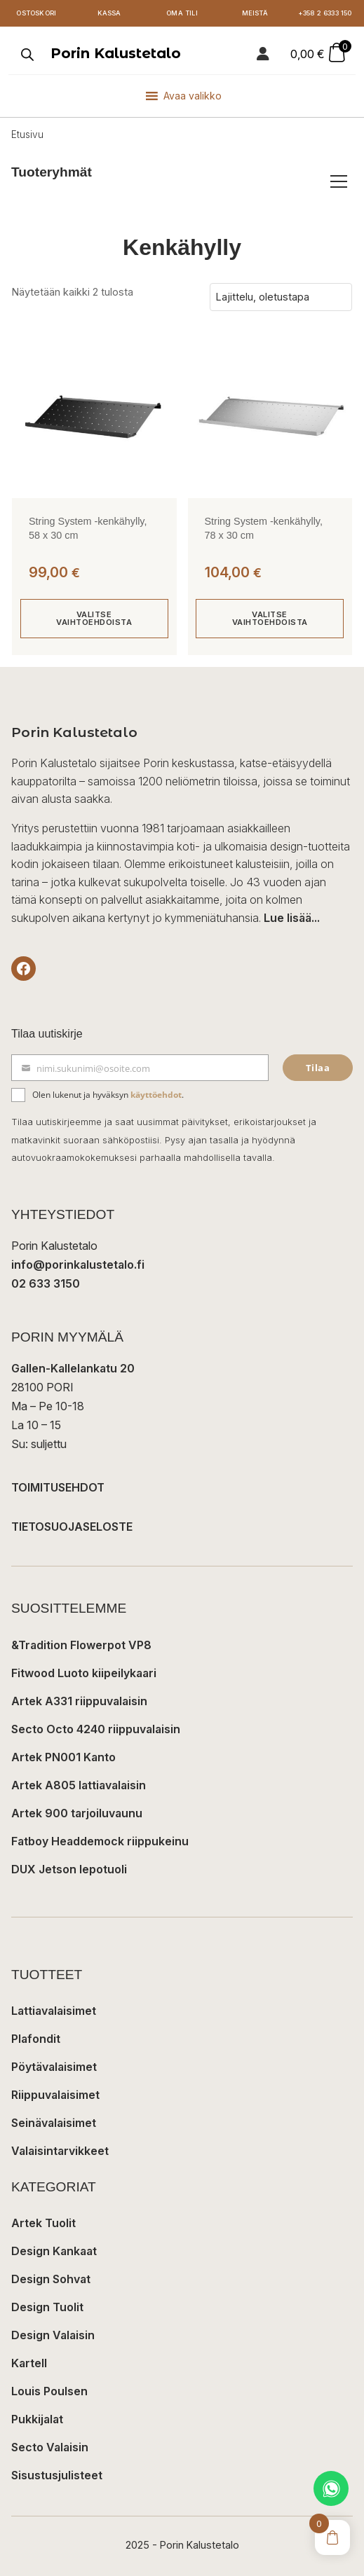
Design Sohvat (50, 2279)
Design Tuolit (47, 2307)
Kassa (109, 13)
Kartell (29, 2363)
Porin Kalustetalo (115, 53)
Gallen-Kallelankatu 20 (73, 1368)
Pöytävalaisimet (54, 2067)
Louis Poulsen (49, 2391)
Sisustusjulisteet (56, 2475)
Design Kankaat (54, 2251)
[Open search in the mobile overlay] (25, 54)
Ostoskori (36, 13)
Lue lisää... (292, 918)
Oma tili (182, 13)
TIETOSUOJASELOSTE (72, 1527)
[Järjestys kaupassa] (281, 297)
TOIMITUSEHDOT (58, 1487)
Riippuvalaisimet (55, 2095)
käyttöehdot (156, 1095)
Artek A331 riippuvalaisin (79, 1701)
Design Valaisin (53, 2335)
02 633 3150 (45, 1283)
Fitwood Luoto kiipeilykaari (83, 1673)
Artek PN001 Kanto (63, 1757)
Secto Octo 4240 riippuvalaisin (95, 1729)
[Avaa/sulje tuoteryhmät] (339, 181)
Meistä (254, 13)
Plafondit (35, 2039)
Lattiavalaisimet (53, 2011)
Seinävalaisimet (53, 2123)
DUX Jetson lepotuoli (69, 1869)
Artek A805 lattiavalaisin (78, 1785)
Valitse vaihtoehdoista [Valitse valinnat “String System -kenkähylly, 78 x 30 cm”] (270, 618)
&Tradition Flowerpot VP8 (81, 1645)
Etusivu (27, 134)
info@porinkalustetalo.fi (77, 1265)
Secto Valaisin (49, 2447)
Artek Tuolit (43, 2223)
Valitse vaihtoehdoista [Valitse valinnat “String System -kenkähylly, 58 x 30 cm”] (94, 618)
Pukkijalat (37, 2419)
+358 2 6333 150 (325, 13)
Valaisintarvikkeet (60, 2151)
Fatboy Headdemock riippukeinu (100, 1841)
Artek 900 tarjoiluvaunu (76, 1813)
